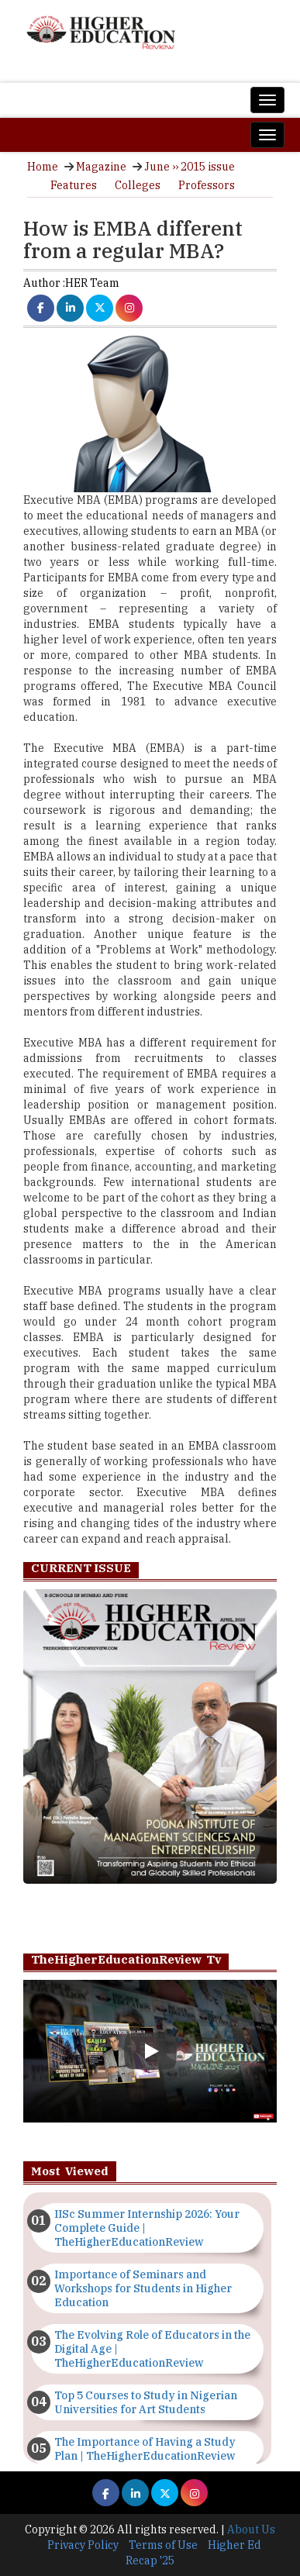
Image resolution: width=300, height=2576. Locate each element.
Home (42, 167)
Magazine (101, 167)
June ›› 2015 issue (189, 167)
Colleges (137, 185)
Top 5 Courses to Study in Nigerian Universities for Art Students (145, 2402)
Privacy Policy (83, 2545)
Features (73, 185)
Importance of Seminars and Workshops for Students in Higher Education (143, 2288)
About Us (251, 2529)
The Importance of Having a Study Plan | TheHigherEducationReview (145, 2449)
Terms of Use (163, 2545)
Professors (206, 185)
